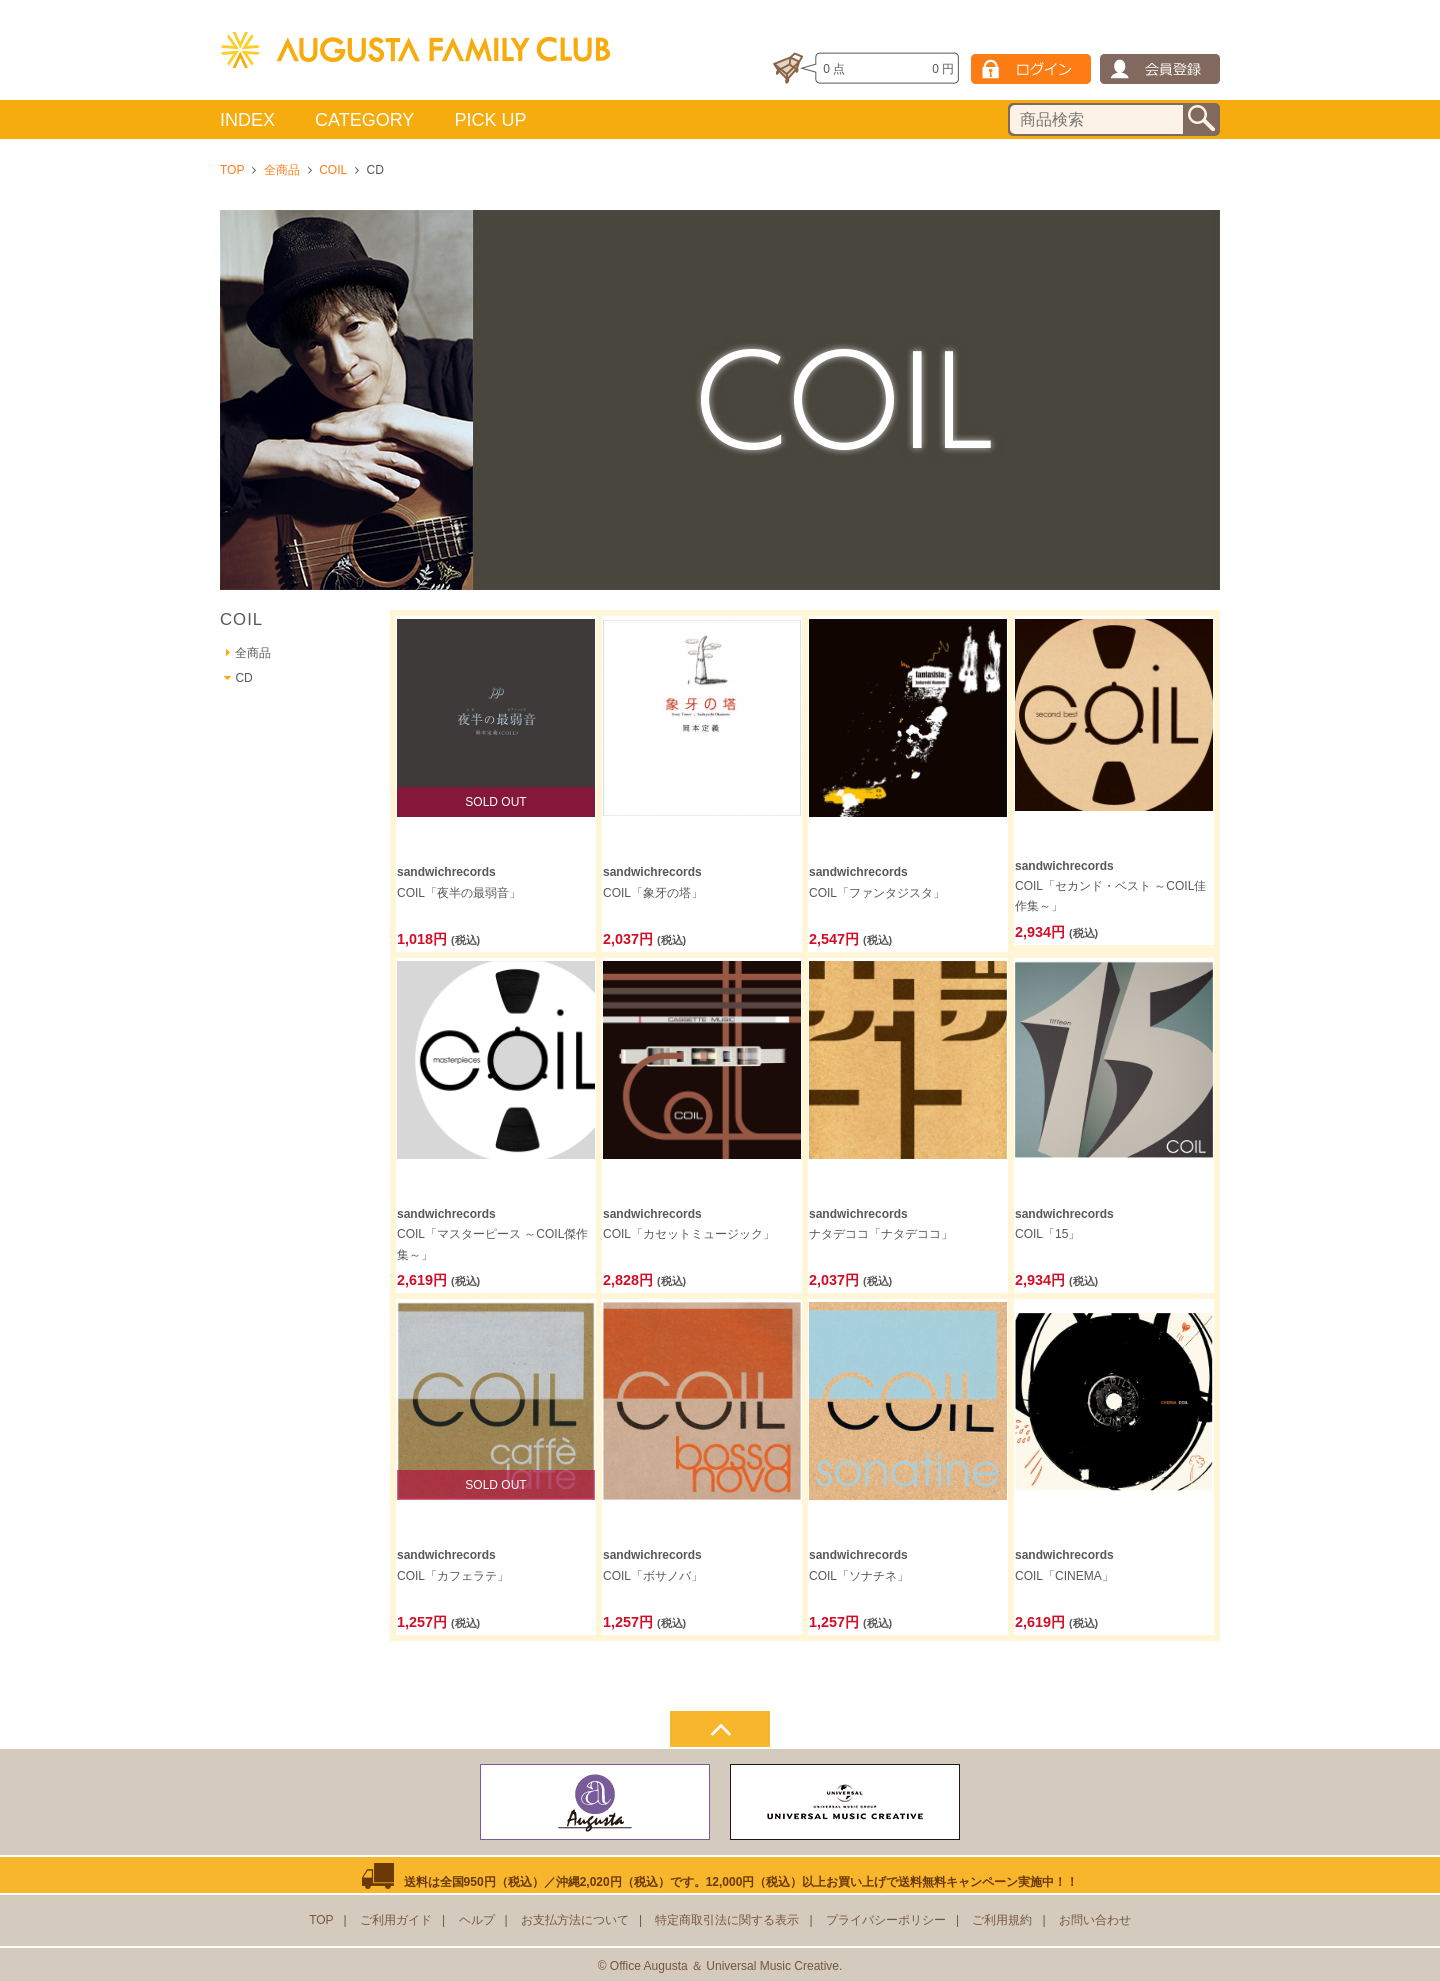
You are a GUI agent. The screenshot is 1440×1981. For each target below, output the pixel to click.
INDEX (247, 120)
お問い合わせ (1095, 1920)
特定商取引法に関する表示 (727, 1920)
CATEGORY (364, 120)
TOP (232, 170)
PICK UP (490, 120)
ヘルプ (477, 1920)
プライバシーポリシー (886, 1920)
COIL (333, 170)
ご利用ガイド (396, 1920)
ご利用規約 (1002, 1920)
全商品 (282, 170)
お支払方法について (575, 1920)
